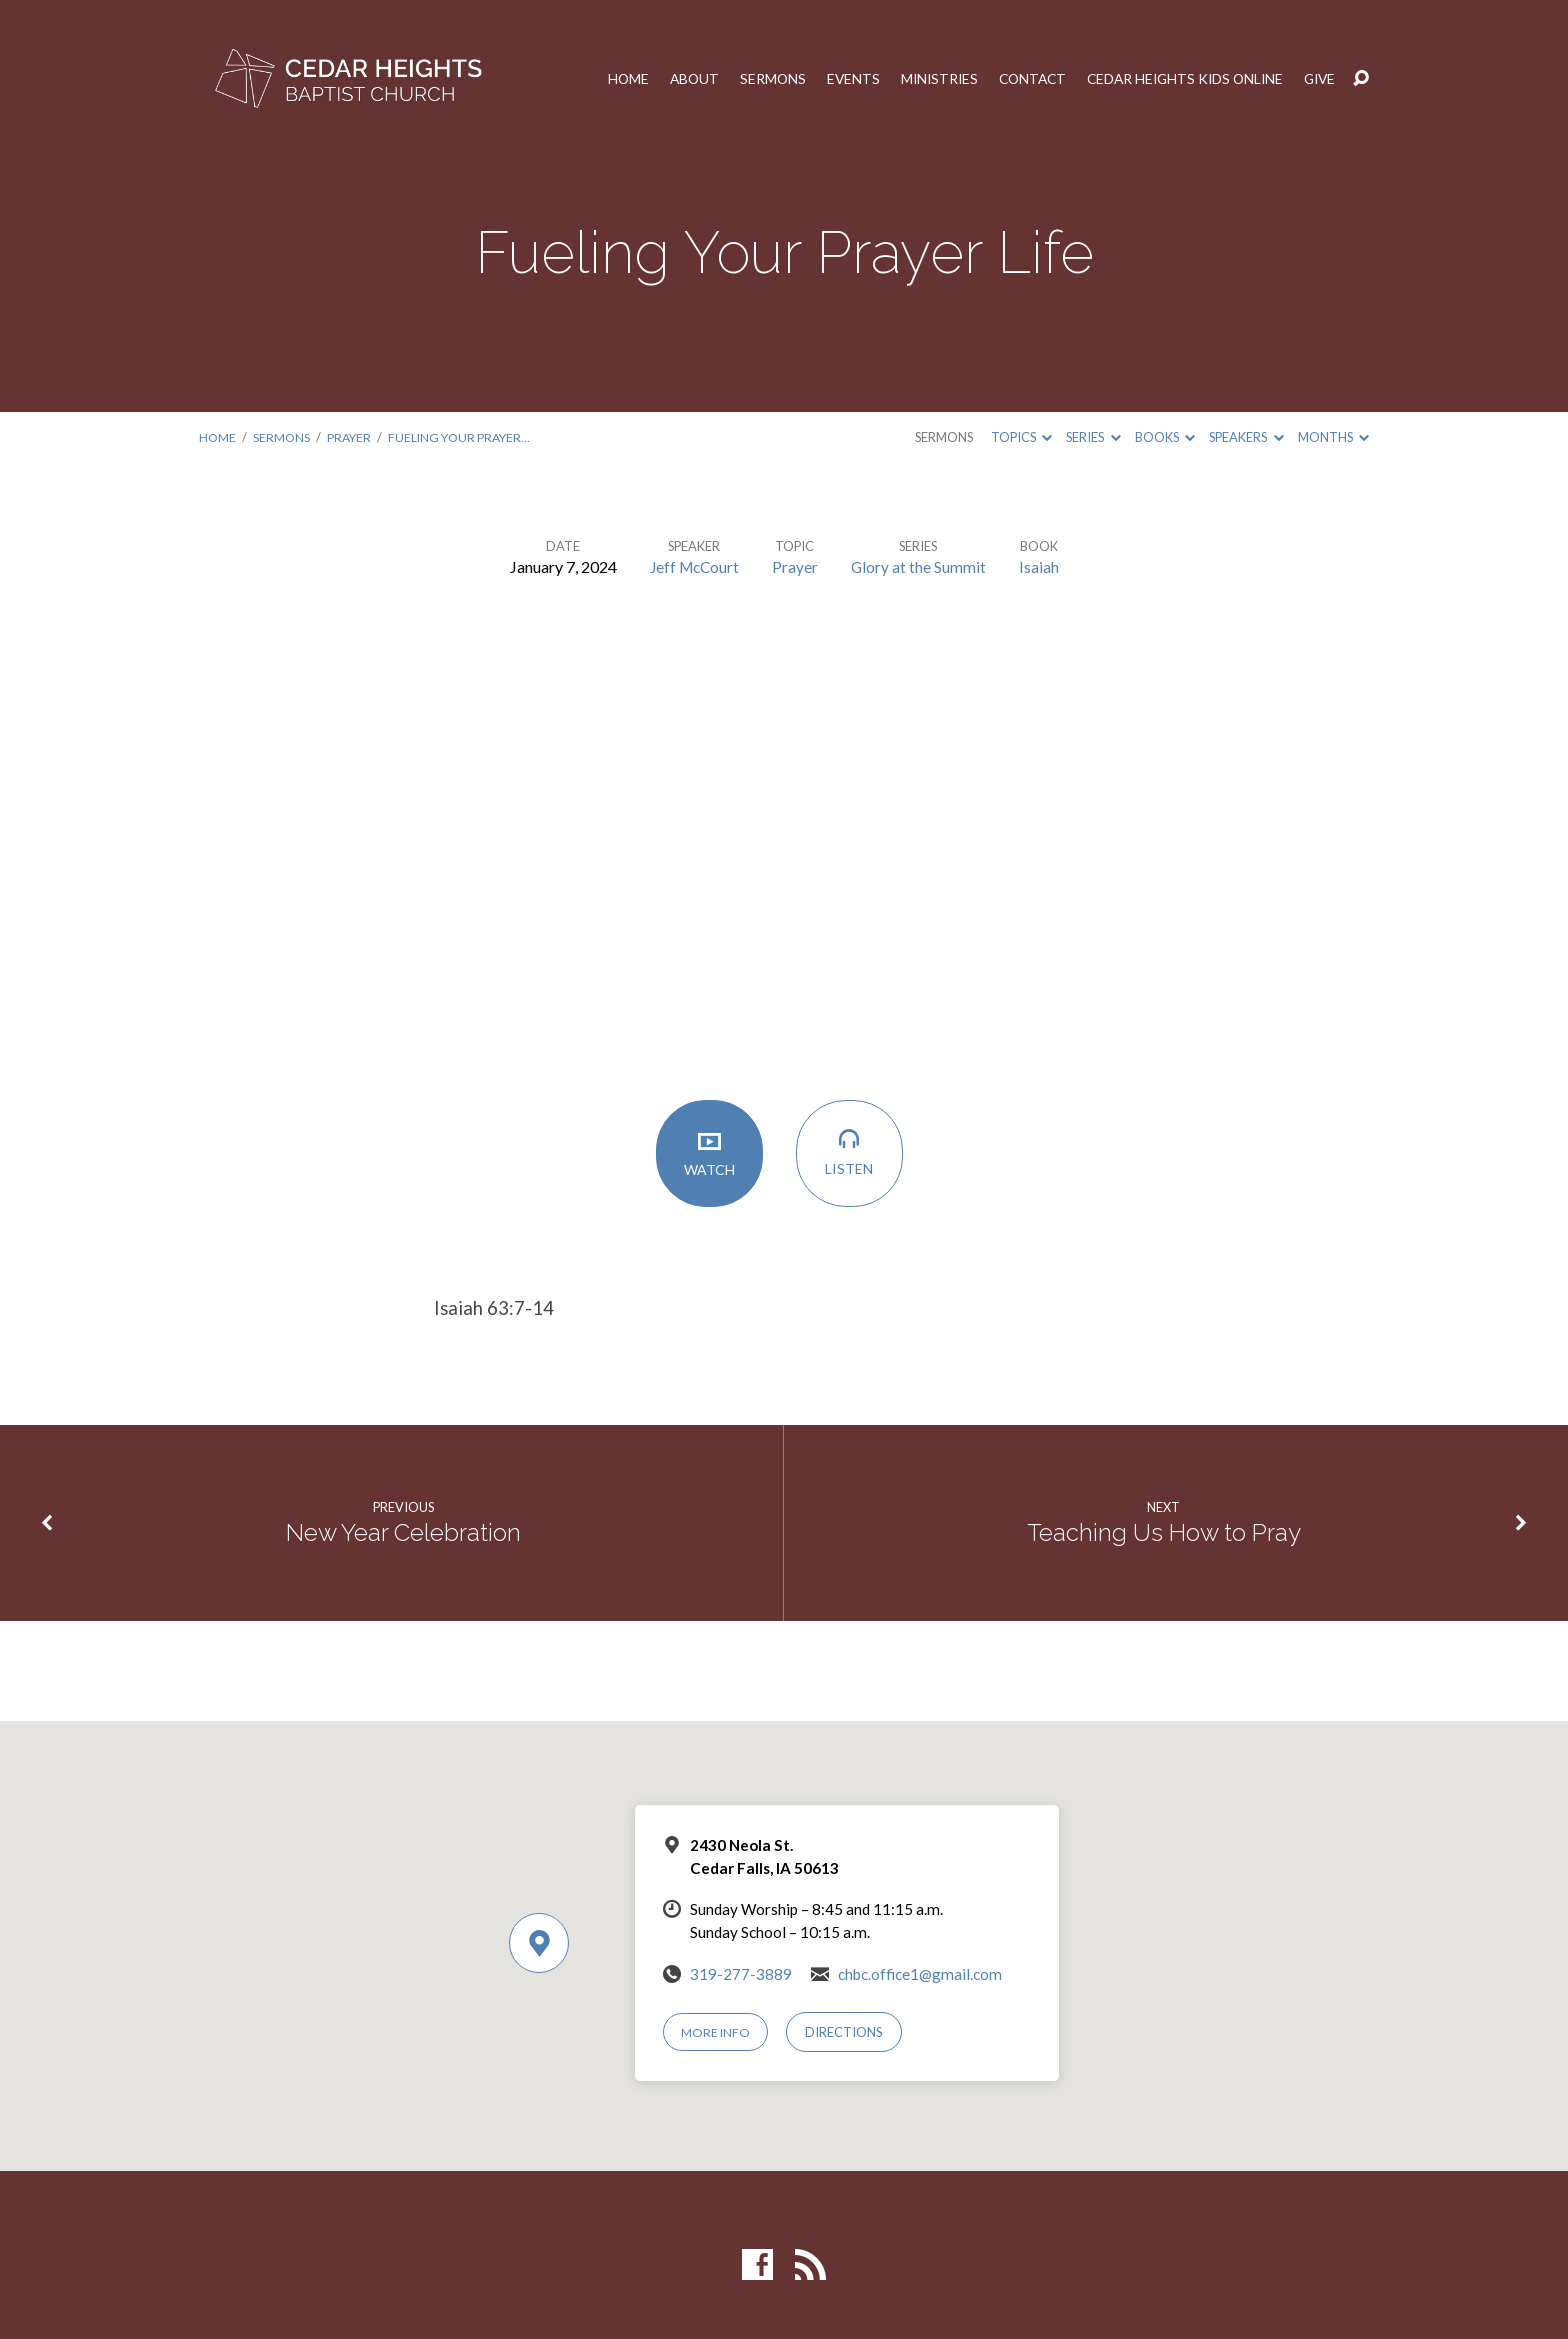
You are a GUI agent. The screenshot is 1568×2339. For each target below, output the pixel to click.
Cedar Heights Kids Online (1178, 79)
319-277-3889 (741, 1974)
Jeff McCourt (694, 566)
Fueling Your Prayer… (465, 437)
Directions (846, 2032)
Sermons (753, 79)
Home (606, 79)
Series (1093, 437)
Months (1333, 437)
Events (835, 79)
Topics (1021, 437)
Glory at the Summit (921, 566)
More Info (717, 2032)
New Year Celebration (403, 1533)
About (673, 79)
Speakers (1246, 437)
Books (1165, 437)
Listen (854, 1156)
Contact (1019, 79)
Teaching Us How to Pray (1164, 1533)
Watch (714, 1156)
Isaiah (1042, 566)
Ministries (923, 79)
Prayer (352, 437)
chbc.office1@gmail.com (920, 1974)
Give (1319, 79)
